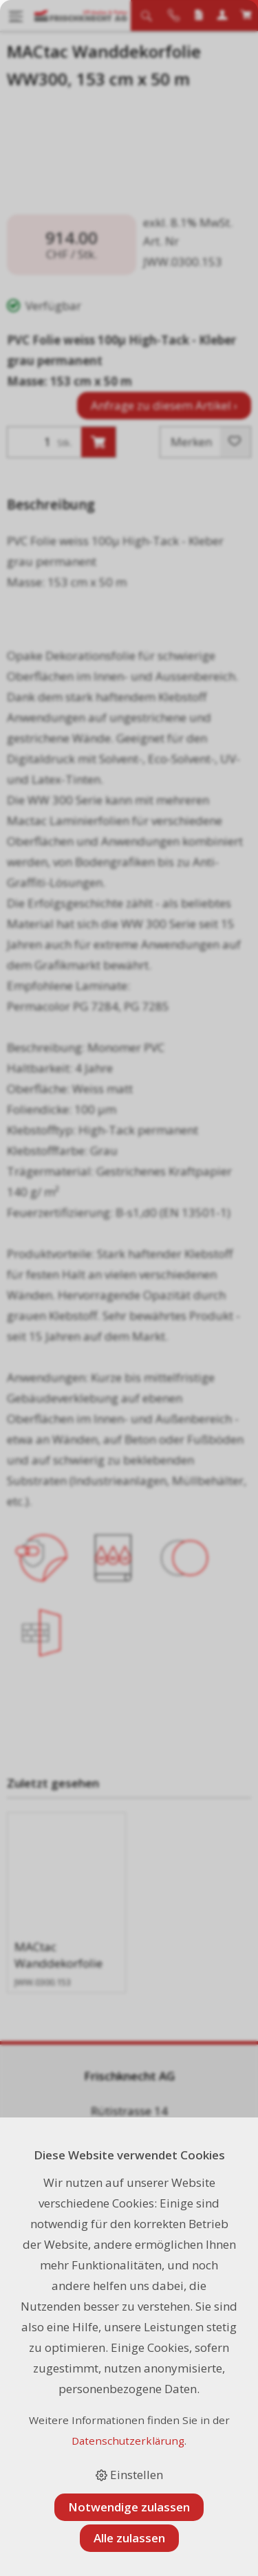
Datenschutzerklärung (128, 2440)
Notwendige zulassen (129, 2507)
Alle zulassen (129, 2538)
